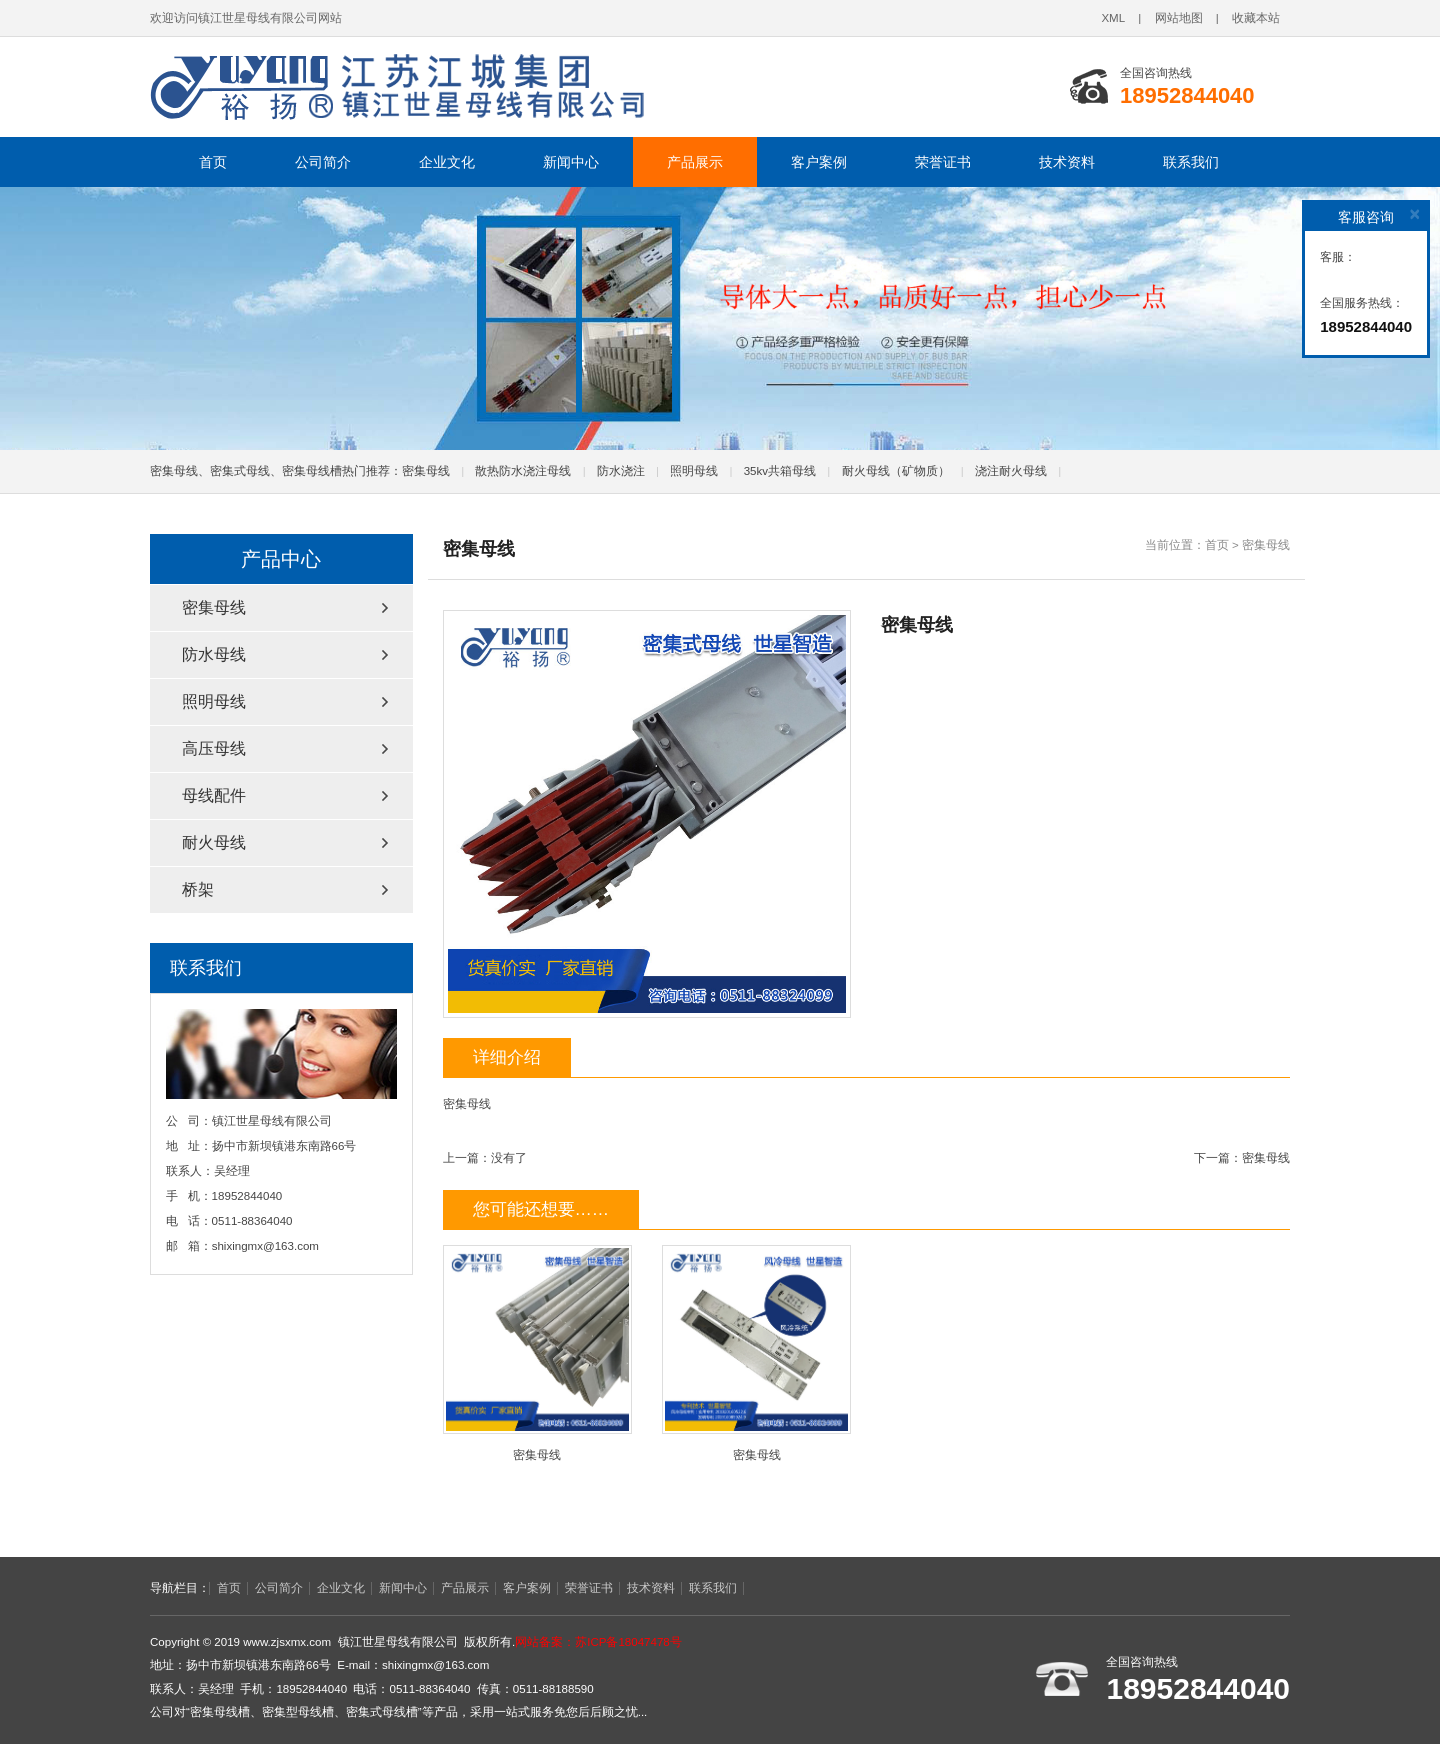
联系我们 (1191, 162)
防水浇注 (621, 471)
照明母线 (694, 471)
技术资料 (1067, 162)
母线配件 (214, 795)
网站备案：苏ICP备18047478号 (598, 1642)
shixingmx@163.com (265, 1246)
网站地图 (1179, 18)
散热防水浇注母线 (523, 471)
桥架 (198, 889)
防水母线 (214, 654)
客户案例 (819, 162)
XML (1113, 18)
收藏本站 (1256, 18)
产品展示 (695, 162)
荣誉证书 (943, 162)
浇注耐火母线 (1011, 471)
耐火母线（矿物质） (896, 471)
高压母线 (214, 748)
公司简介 (323, 162)
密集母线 (426, 471)
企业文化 (447, 162)
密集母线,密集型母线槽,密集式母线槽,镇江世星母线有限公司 (400, 87)
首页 (213, 162)
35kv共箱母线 (780, 471)
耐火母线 (214, 842)
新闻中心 (571, 162)
